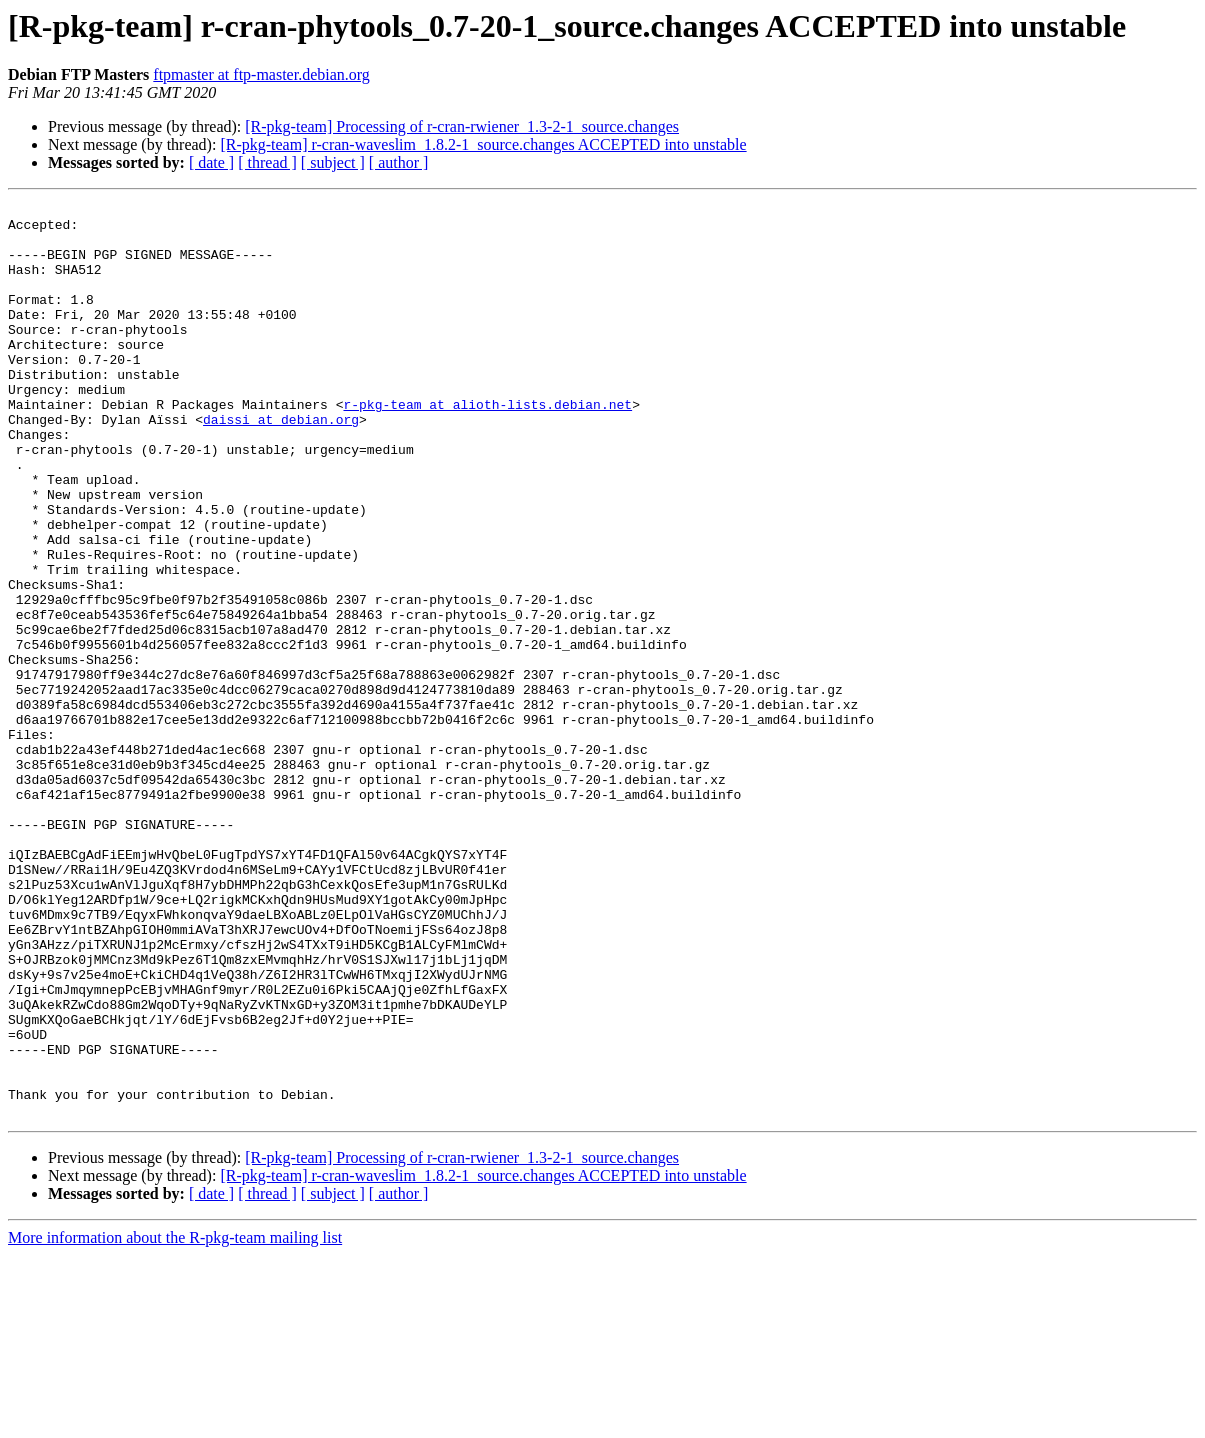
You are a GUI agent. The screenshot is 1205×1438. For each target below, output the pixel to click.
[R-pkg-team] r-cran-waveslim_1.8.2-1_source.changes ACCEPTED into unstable (483, 144)
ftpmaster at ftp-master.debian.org (261, 74)
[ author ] (399, 162)
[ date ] (211, 162)
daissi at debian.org (281, 464)
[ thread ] (267, 162)
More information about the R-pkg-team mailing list (175, 1420)
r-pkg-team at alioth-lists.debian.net (487, 446)
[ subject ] (333, 162)
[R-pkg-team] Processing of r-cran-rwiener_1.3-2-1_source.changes (462, 126)
